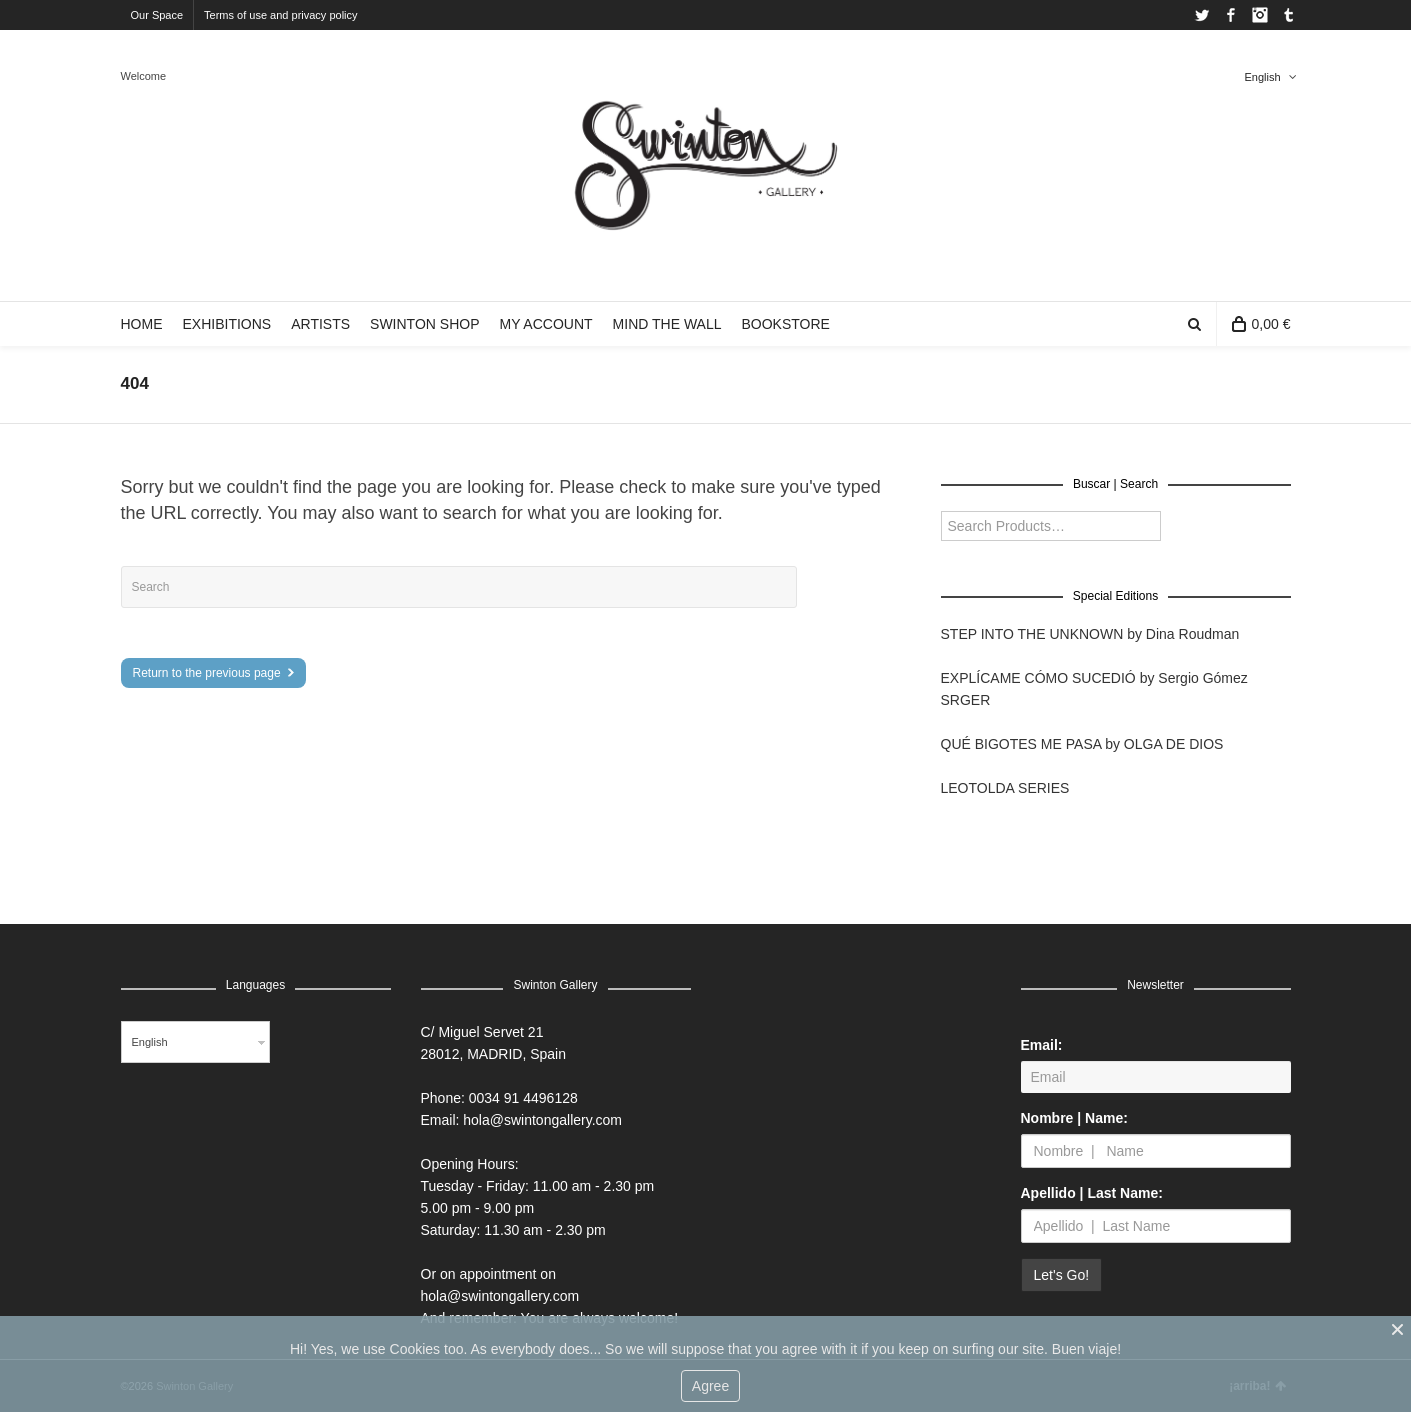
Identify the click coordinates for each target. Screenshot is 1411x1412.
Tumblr (1289, 15)
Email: (1042, 1045)
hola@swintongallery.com (542, 1120)
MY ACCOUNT (545, 324)
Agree (710, 1386)
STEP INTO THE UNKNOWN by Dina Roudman (1090, 634)
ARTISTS (320, 324)
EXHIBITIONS (227, 324)
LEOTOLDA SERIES (1005, 788)
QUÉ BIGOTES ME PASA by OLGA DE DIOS (1082, 744)
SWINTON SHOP (424, 324)
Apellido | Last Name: (1092, 1193)
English (1262, 77)
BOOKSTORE (785, 324)
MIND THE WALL (667, 324)
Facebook (1231, 15)
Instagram (1260, 15)
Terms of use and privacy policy (280, 15)
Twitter (1202, 15)
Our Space (157, 15)
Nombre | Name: (1074, 1118)
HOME (142, 324)
